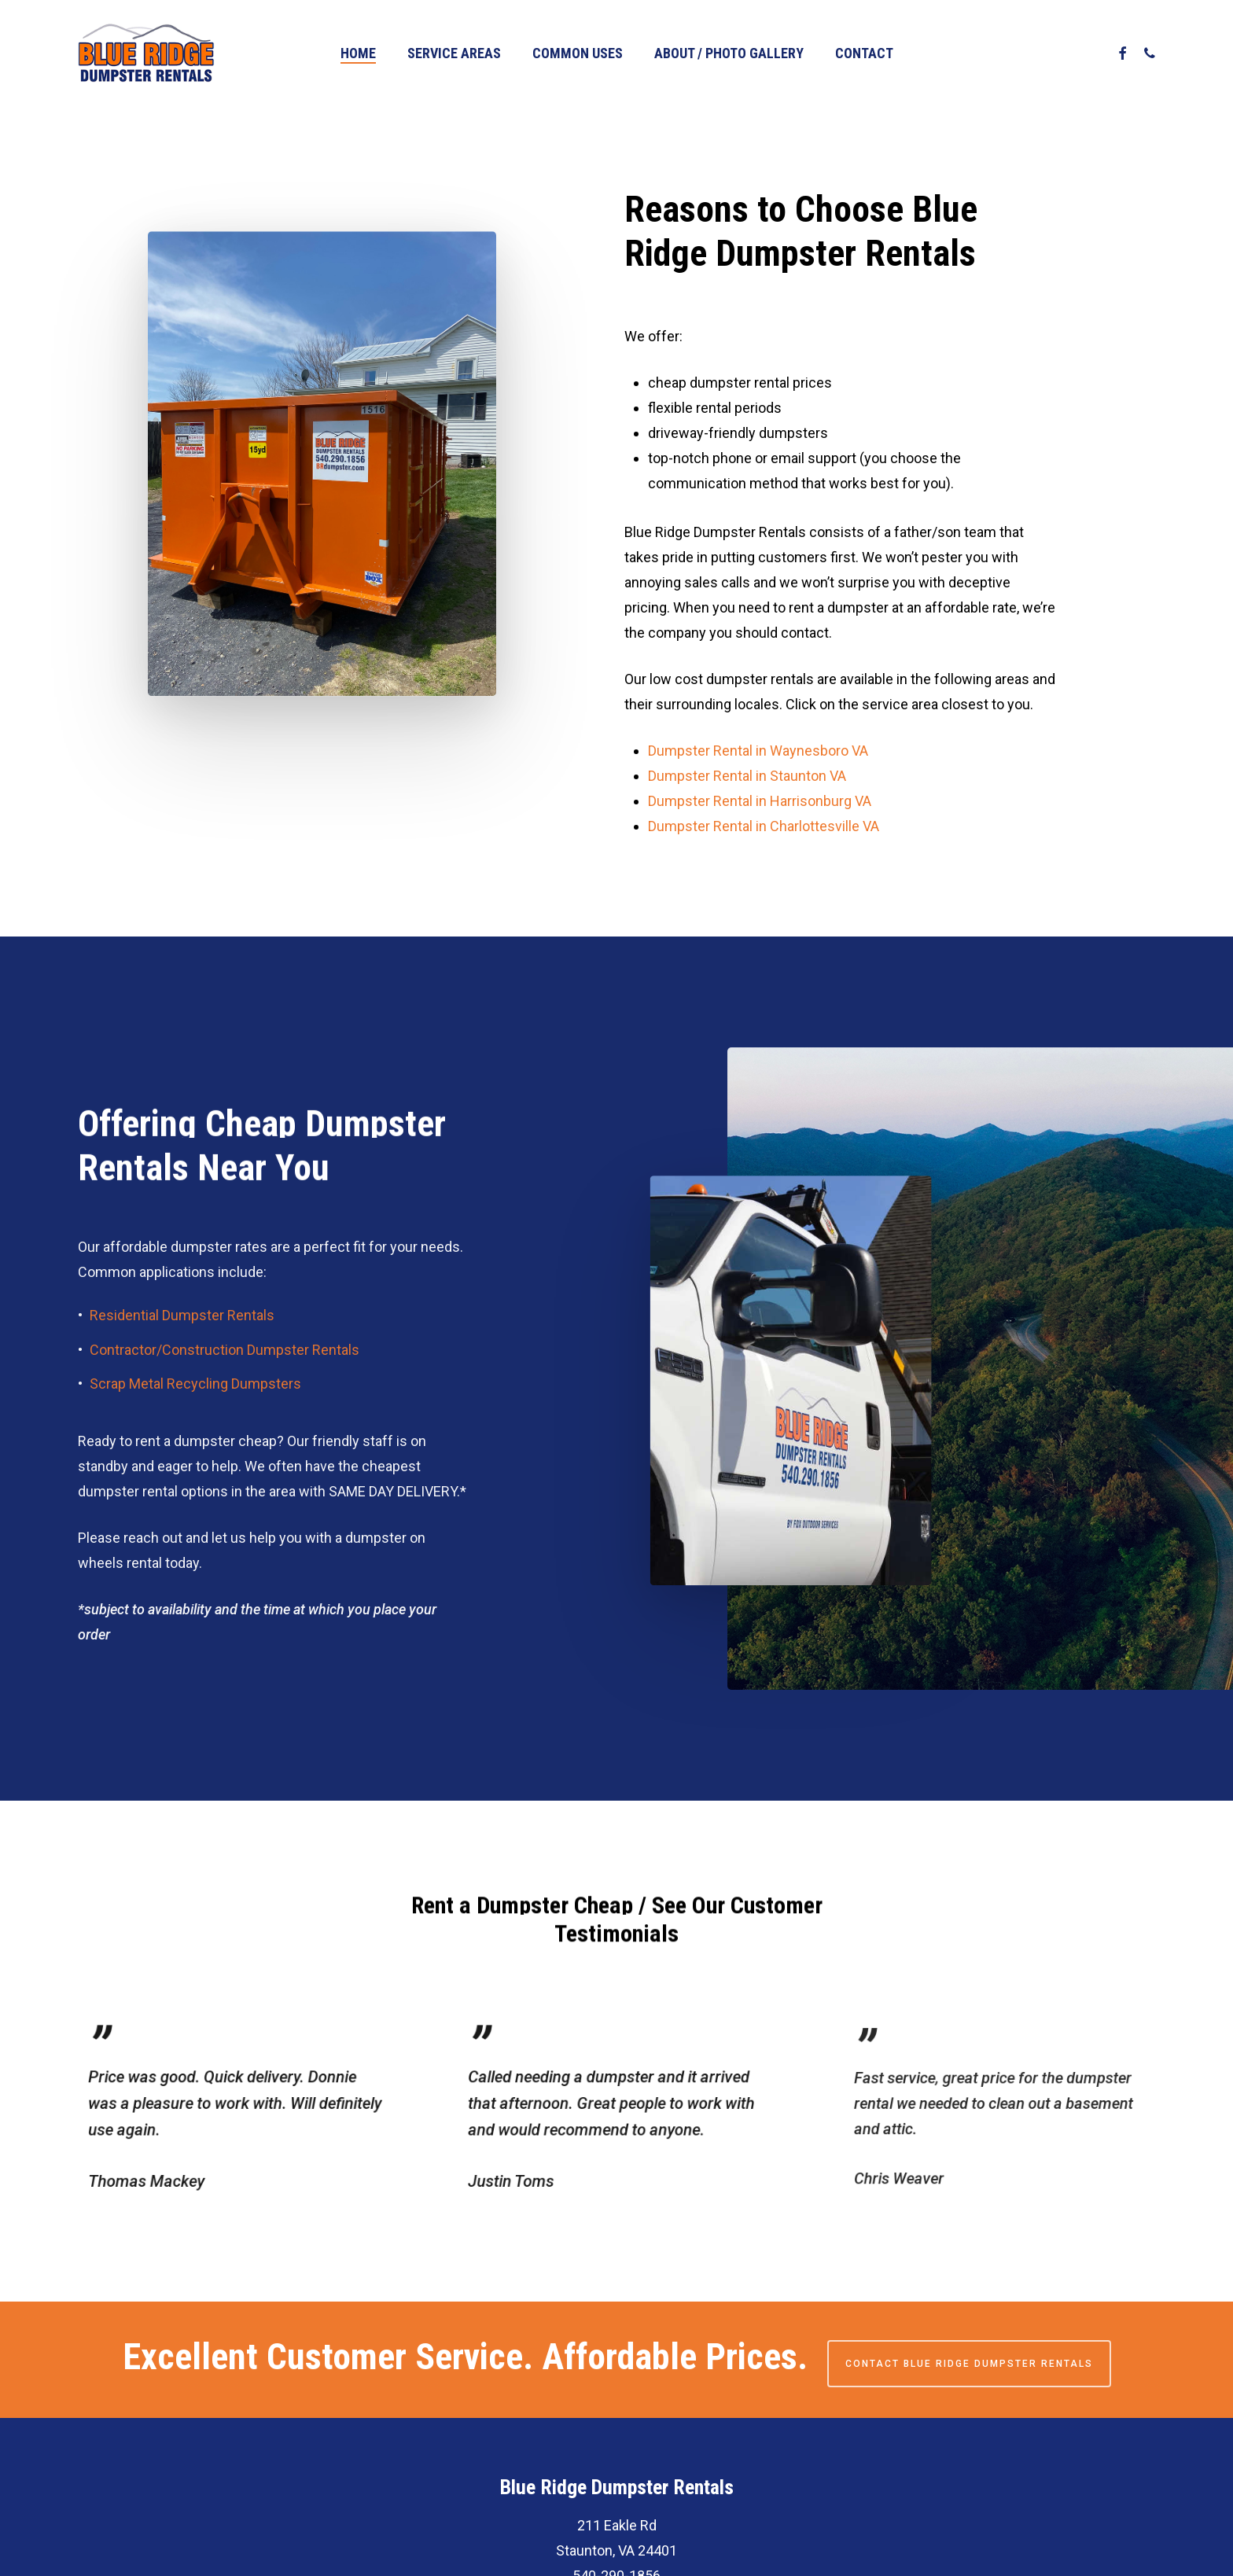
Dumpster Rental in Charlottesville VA (763, 827)
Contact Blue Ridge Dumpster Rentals (969, 2363)
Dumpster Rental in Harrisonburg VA (759, 801)
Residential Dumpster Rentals (182, 1363)
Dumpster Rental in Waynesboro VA (758, 751)
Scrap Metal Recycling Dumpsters (195, 1431)
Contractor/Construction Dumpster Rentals (224, 1397)
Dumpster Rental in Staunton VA (747, 776)
